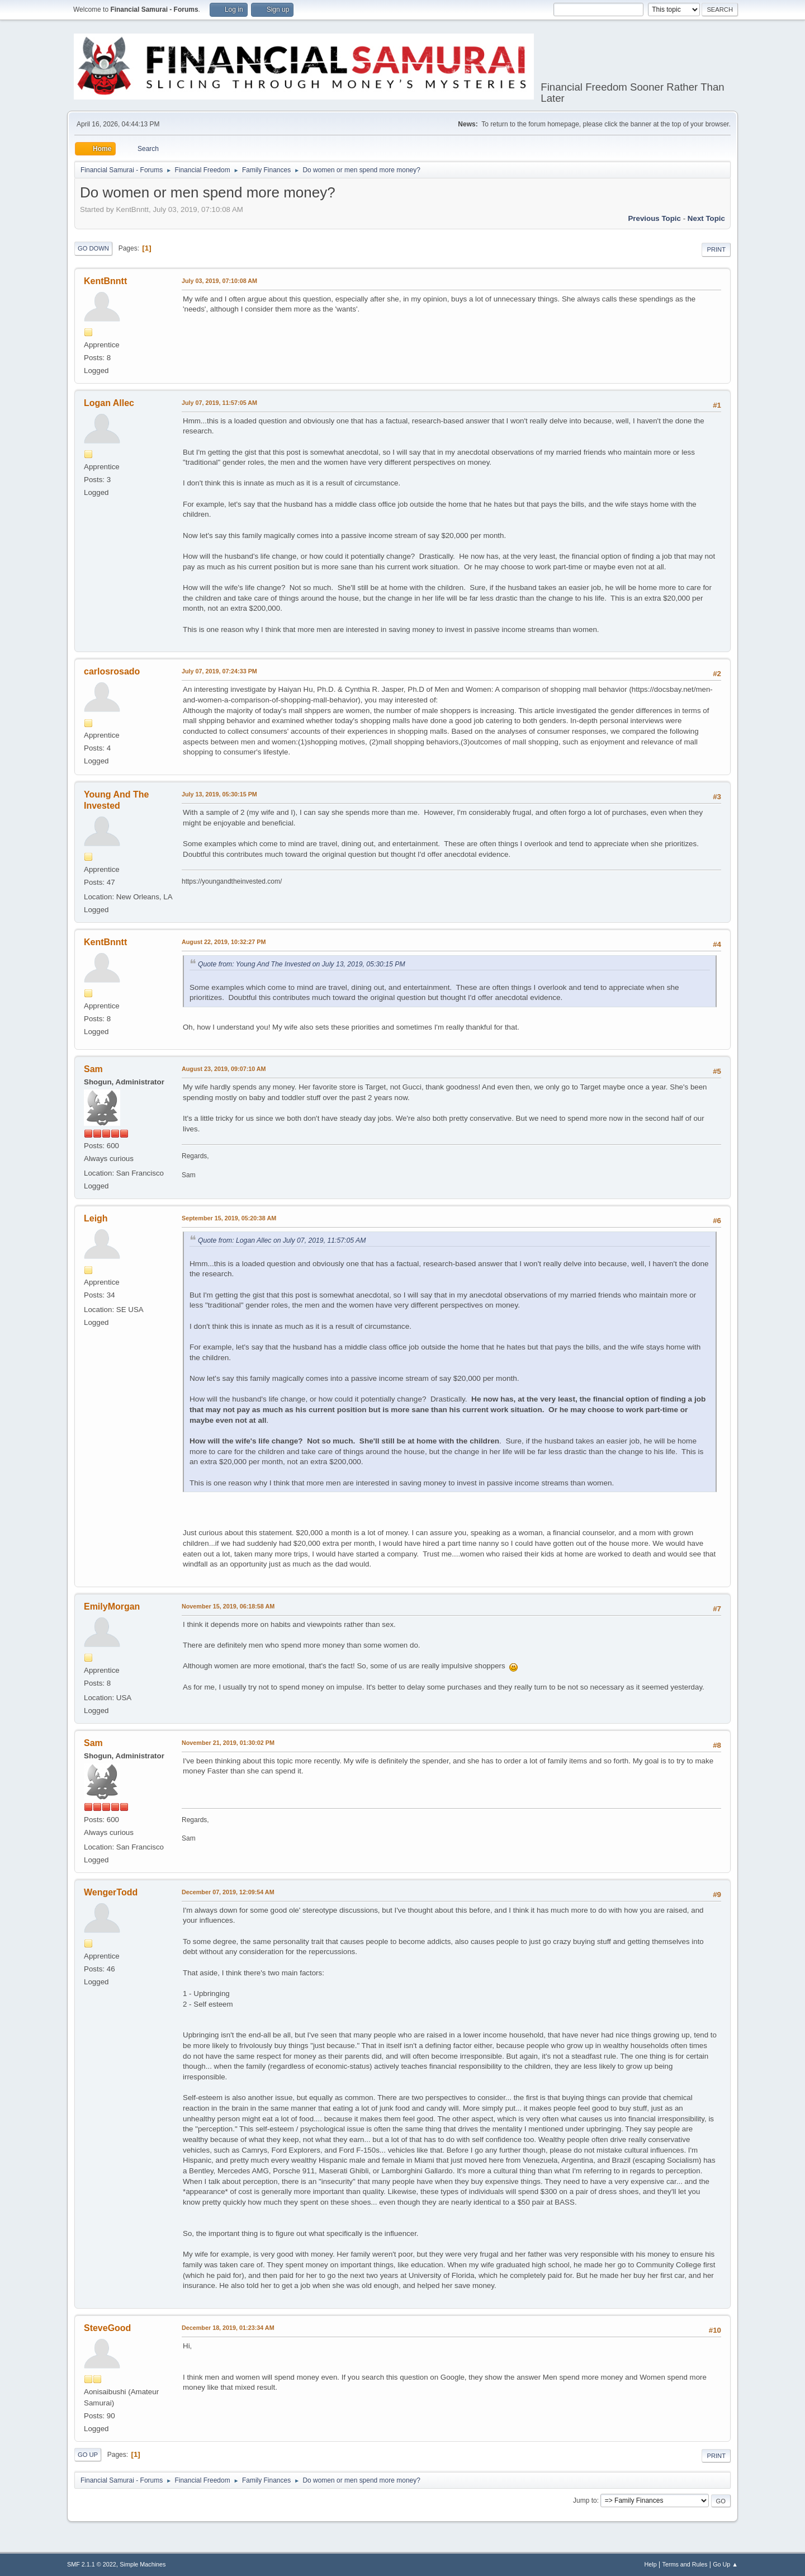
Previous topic (654, 218)
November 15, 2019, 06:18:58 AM (228, 1606)
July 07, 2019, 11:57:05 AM (219, 402)
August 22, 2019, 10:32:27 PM (224, 941)
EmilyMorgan (112, 1606)
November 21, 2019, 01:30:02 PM (228, 1742)
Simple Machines (142, 2564)
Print (716, 249)
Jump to (585, 2500)
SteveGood (107, 2328)
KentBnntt (105, 281)
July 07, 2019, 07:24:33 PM (219, 671)
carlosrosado (112, 671)
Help (651, 2564)
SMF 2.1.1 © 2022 (91, 2564)
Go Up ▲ (725, 2564)
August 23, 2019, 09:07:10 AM (224, 1068)
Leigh (96, 1218)
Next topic (706, 218)
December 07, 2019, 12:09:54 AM (228, 1892)
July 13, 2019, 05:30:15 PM (219, 794)
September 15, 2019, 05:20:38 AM (229, 1218)
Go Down (93, 248)
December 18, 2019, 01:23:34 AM (228, 2327)
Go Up (88, 2454)
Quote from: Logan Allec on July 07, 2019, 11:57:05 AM (282, 1240)
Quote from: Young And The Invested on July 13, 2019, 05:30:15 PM (301, 964)
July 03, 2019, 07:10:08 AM (219, 280)
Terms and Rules (685, 2564)
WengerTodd (111, 1892)
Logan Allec (109, 403)
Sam (93, 1069)
